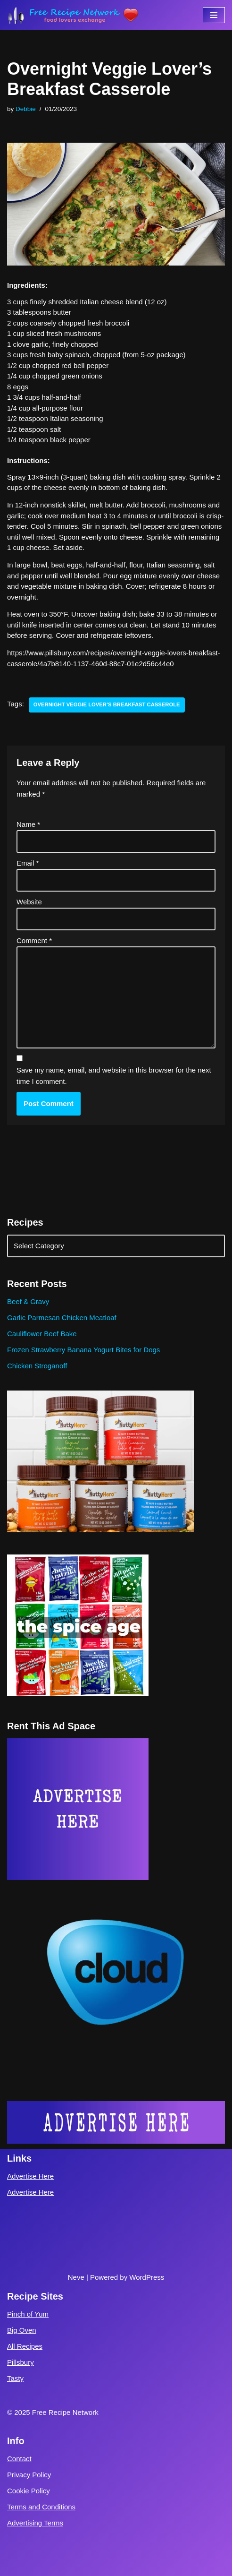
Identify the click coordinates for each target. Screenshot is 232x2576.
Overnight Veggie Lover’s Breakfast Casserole (106, 704)
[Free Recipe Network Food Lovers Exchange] (73, 15)
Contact (19, 2459)
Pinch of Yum (28, 2314)
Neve (76, 2277)
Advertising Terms (35, 2523)
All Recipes (24, 2346)
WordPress (146, 2277)
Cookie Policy (28, 2491)
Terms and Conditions (41, 2507)
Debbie (26, 108)
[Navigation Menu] (214, 15)
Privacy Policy (29, 2475)
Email (28, 863)
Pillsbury (20, 2362)
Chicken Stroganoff (37, 1366)
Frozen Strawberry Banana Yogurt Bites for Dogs (83, 1350)
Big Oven (21, 2330)
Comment (34, 940)
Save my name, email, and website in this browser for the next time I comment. (114, 1075)
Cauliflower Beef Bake (42, 1334)
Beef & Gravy (28, 1301)
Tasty (15, 2378)
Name (28, 824)
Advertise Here (30, 2176)
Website (29, 902)
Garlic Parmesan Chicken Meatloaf (61, 1318)
